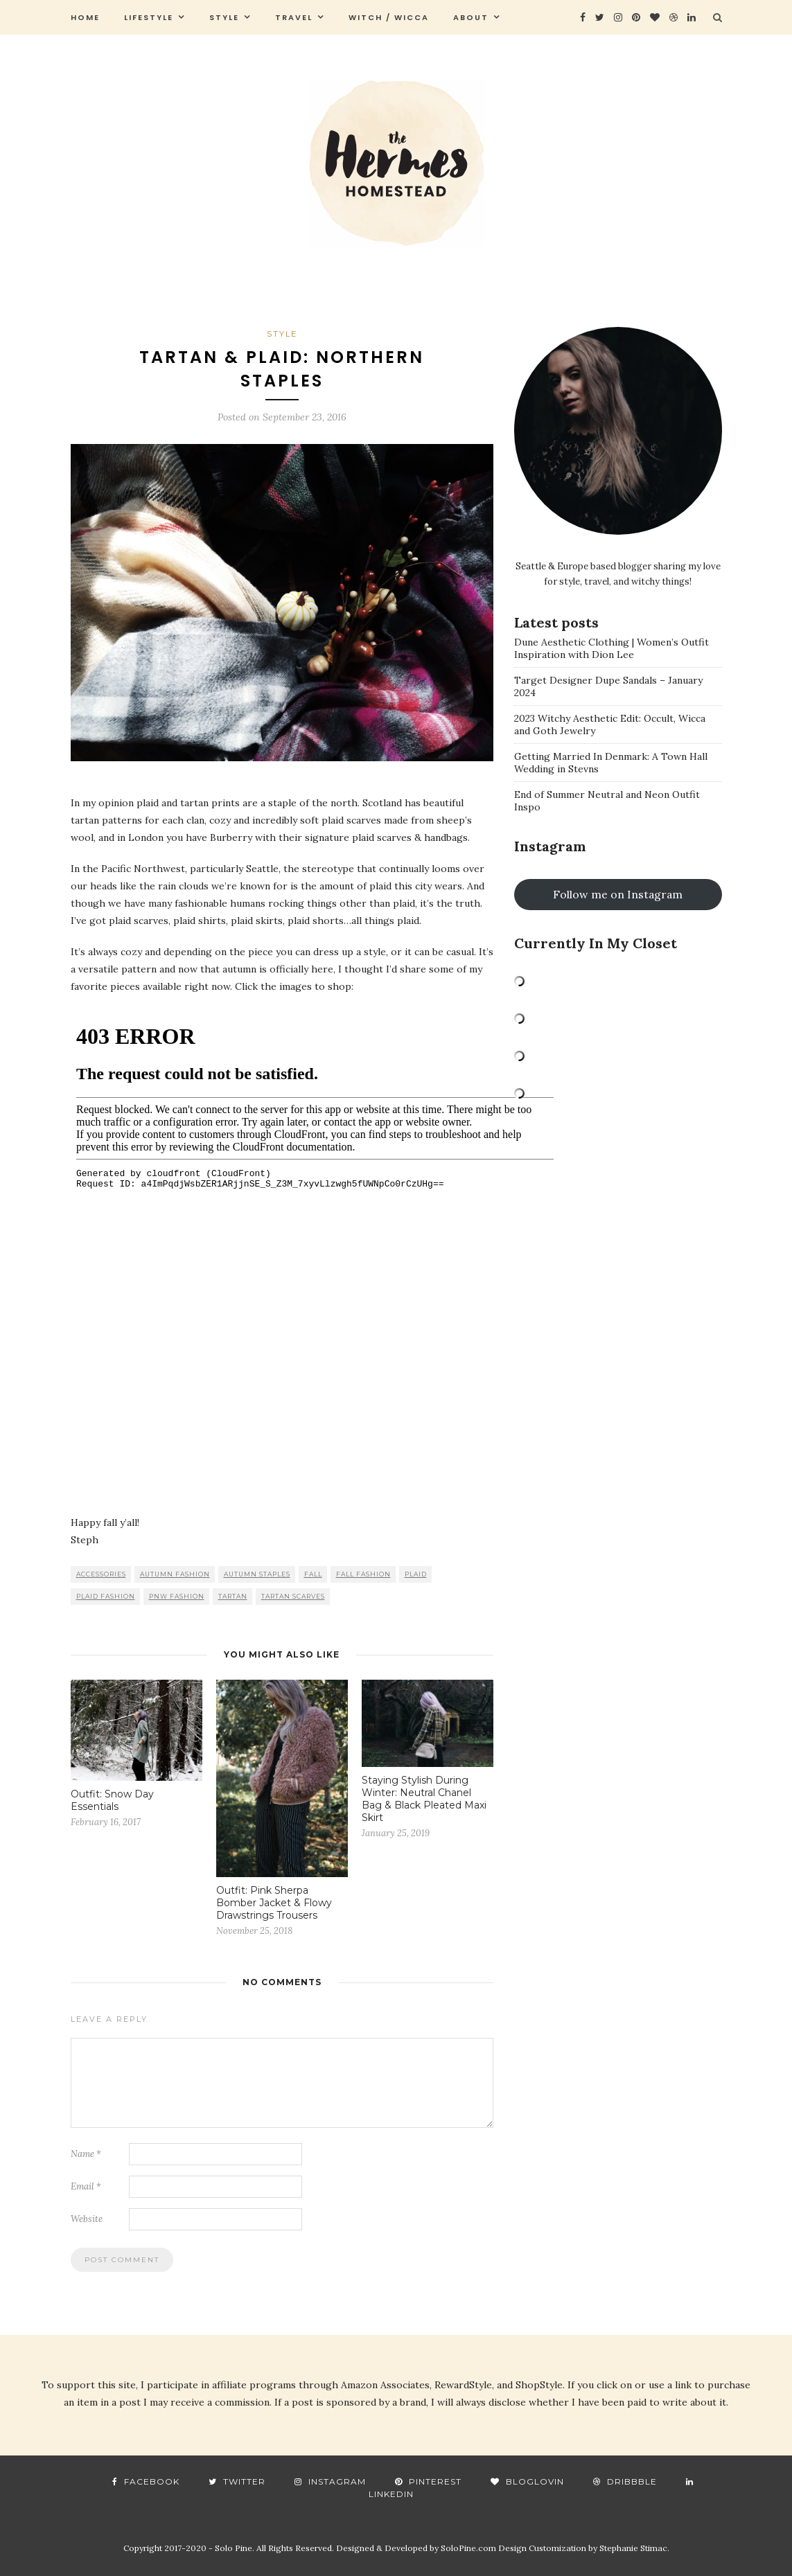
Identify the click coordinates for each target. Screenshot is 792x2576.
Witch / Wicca (389, 17)
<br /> (315, 1253)
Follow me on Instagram (618, 894)
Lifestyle (148, 17)
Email (86, 2186)
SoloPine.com (468, 2548)
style (224, 17)
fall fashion (363, 1574)
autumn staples (257, 1574)
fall (313, 1574)
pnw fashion (176, 1596)
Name (86, 2154)
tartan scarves (293, 1596)
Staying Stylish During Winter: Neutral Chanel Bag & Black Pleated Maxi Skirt (424, 1799)
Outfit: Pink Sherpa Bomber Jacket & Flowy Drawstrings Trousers (274, 1902)
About (471, 17)
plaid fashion (105, 1596)
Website (87, 2219)
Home (85, 17)
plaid (416, 1574)
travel (294, 17)
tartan (232, 1596)
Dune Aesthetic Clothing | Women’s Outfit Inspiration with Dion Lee (611, 648)
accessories (101, 1574)
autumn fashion (175, 1574)
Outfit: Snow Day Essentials (112, 1800)
